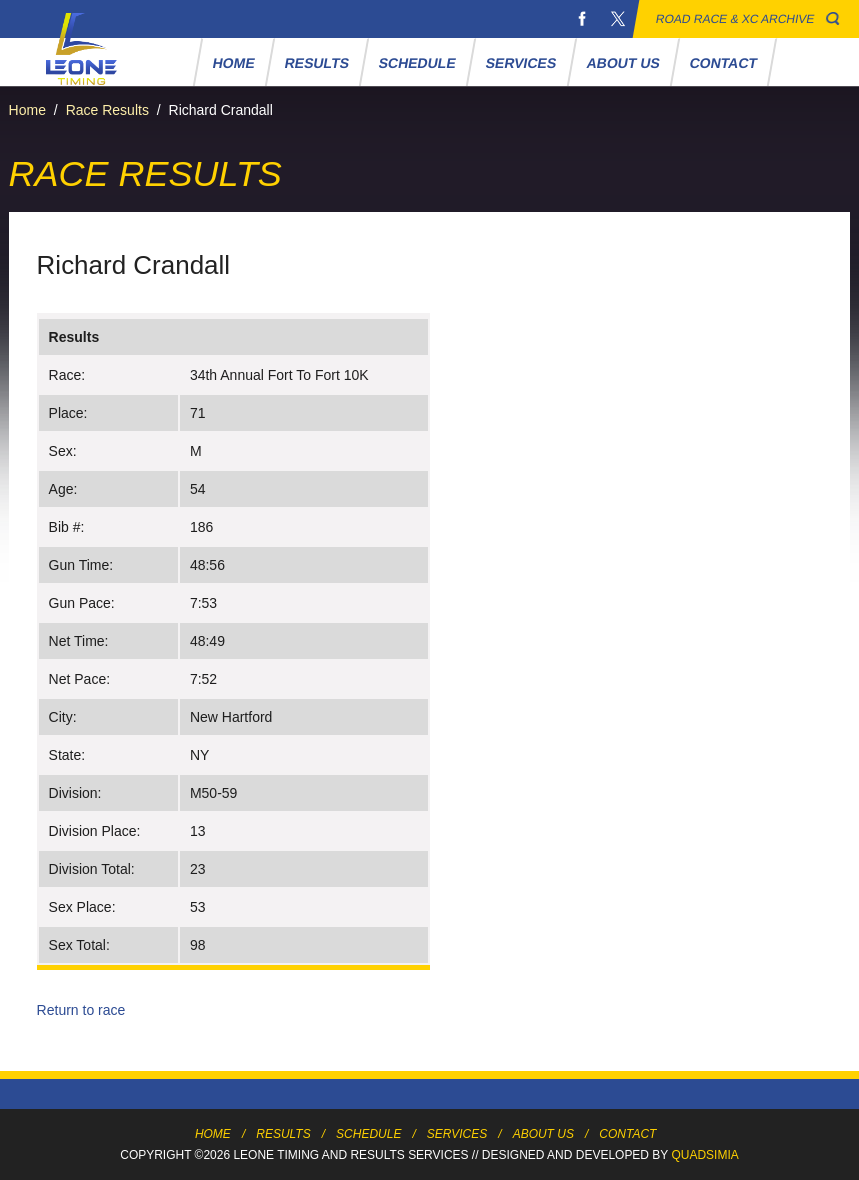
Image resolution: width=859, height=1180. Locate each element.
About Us (623, 63)
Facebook (582, 19)
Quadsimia (704, 1155)
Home (233, 63)
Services (521, 63)
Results (316, 63)
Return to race (81, 1010)
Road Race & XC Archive (735, 19)
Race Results (107, 110)
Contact (723, 63)
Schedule (418, 63)
